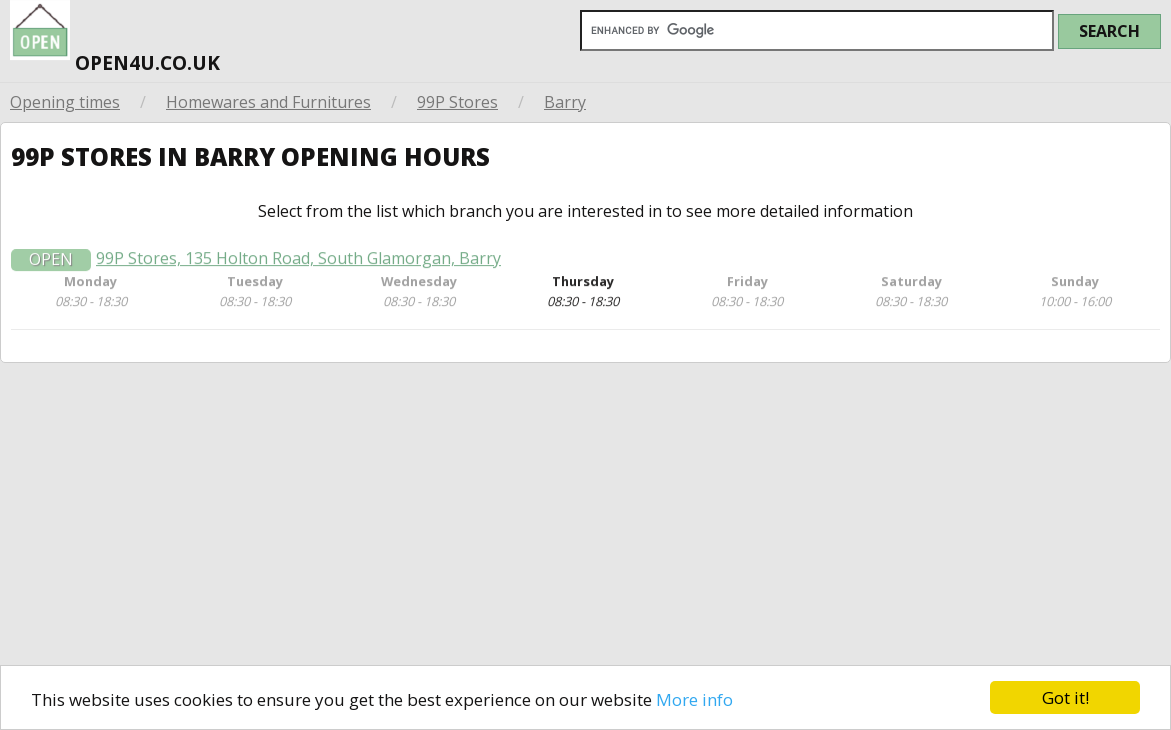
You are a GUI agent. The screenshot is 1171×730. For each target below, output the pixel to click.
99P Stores (457, 102)
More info (694, 699)
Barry (565, 102)
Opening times (65, 102)
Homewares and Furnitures (268, 102)
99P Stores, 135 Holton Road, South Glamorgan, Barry (298, 265)
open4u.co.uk (115, 40)
